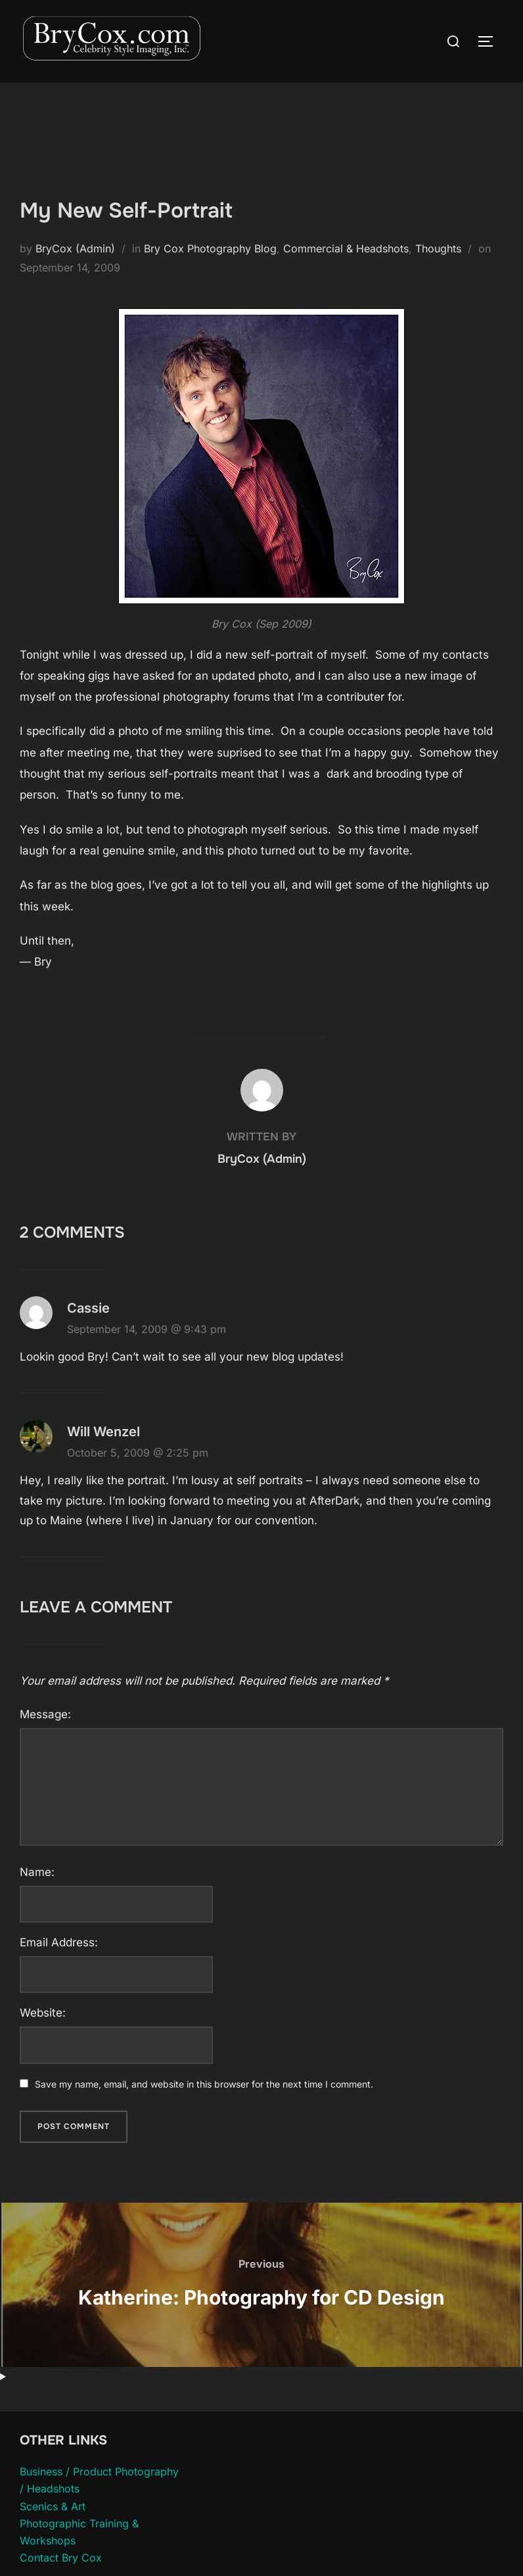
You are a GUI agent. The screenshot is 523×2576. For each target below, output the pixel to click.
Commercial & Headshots (346, 248)
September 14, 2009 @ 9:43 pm (146, 1329)
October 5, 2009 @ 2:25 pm (137, 1452)
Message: (45, 1714)
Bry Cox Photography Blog (210, 248)
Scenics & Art (52, 2506)
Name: (37, 1872)
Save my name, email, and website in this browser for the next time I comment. (204, 2084)
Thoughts (438, 248)
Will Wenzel (103, 1432)
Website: (43, 2012)
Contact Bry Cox (61, 2557)
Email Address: (59, 1942)
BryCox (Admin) (75, 248)
